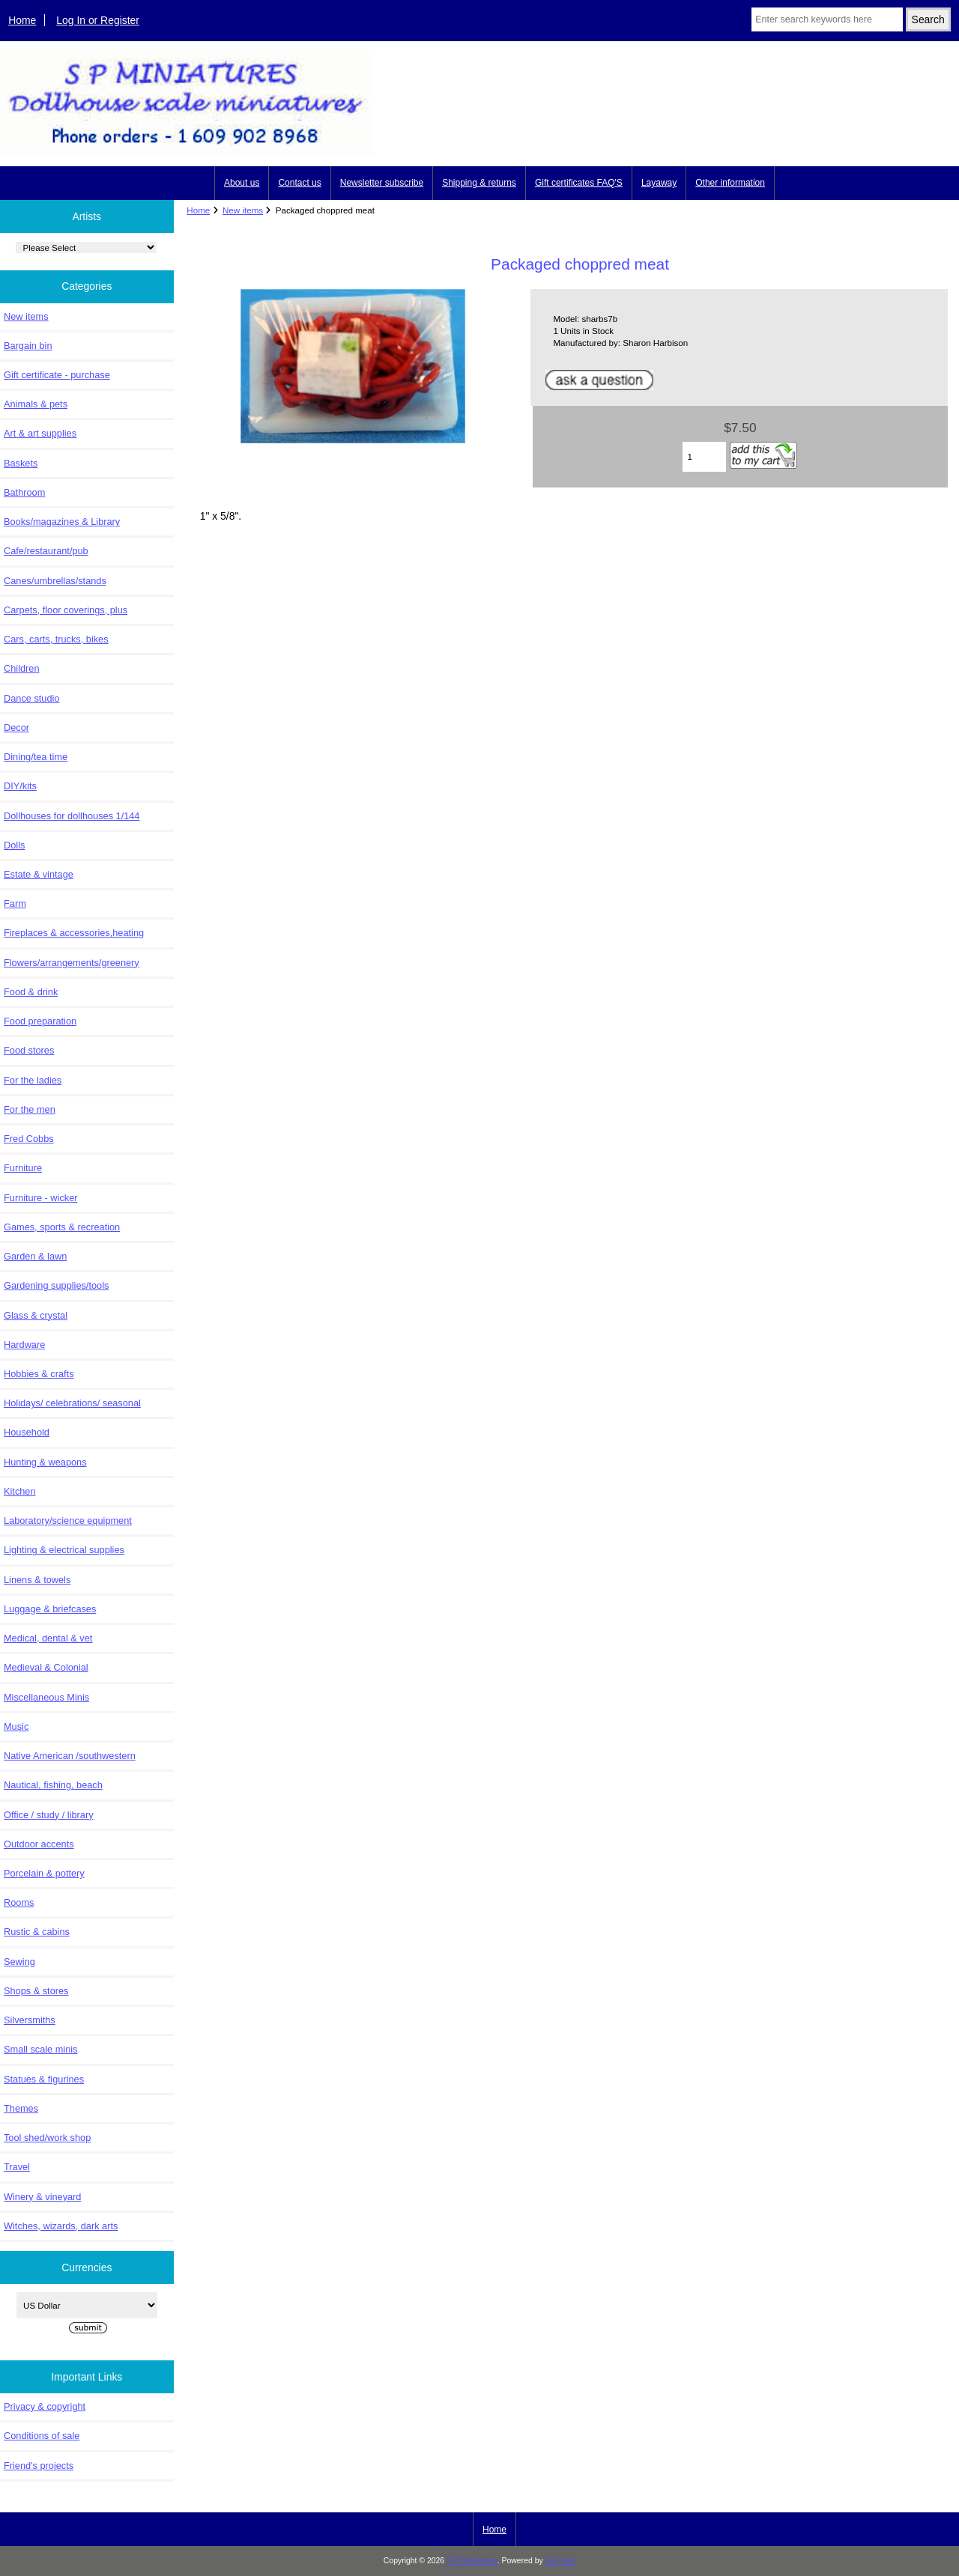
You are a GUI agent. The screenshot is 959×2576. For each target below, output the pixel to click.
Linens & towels (37, 1579)
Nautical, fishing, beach (53, 1784)
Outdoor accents (39, 1844)
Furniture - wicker (40, 1197)
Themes (21, 2108)
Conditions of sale (41, 2435)
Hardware (24, 1344)
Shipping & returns (479, 182)
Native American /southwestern (70, 1755)
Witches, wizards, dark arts (61, 2226)
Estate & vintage (38, 874)
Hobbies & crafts (39, 1373)
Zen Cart (560, 2561)
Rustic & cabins (37, 1931)
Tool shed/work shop (47, 2137)
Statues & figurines (44, 2079)
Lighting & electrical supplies (64, 1549)
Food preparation (40, 1021)
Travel (17, 2166)
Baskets (20, 463)
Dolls (14, 845)
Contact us (299, 182)
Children (21, 668)
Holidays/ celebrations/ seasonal (72, 1403)
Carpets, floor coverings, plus (65, 610)
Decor (16, 727)
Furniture (23, 1167)
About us (241, 182)
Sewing (19, 1961)
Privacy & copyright (44, 2406)
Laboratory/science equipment (68, 1520)
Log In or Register (97, 20)
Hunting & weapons (45, 1462)
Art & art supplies (40, 433)
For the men (29, 1109)
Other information (730, 182)
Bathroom (24, 492)
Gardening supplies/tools (56, 1285)
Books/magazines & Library (62, 521)
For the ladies (32, 1080)
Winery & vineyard (42, 2196)
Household (26, 1432)
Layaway (659, 182)
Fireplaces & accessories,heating (74, 932)
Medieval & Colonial (46, 1667)
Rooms (19, 1902)
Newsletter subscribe (381, 182)
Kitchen (20, 1491)
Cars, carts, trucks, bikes (56, 639)
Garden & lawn (35, 1256)
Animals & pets (35, 404)
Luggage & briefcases (50, 1608)
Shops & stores (36, 1990)
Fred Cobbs (29, 1138)
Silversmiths (29, 2020)
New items (243, 210)
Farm (15, 903)
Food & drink (31, 991)
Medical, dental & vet (48, 1638)
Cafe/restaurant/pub (46, 550)
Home (22, 20)
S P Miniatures (472, 2561)
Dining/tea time (35, 756)
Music (16, 1726)
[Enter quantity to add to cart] (704, 457)
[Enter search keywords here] (827, 19)
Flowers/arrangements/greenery (71, 962)
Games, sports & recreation (62, 1227)
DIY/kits (20, 786)
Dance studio (31, 698)
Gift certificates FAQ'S (579, 182)
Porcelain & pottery (44, 1873)
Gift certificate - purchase (57, 374)
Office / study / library (49, 1814)
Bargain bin (28, 345)
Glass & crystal (35, 1315)
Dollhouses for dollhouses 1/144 (71, 815)
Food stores (29, 1050)
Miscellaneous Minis (46, 1697)
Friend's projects (38, 2465)
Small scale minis (40, 2049)
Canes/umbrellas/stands (55, 580)
